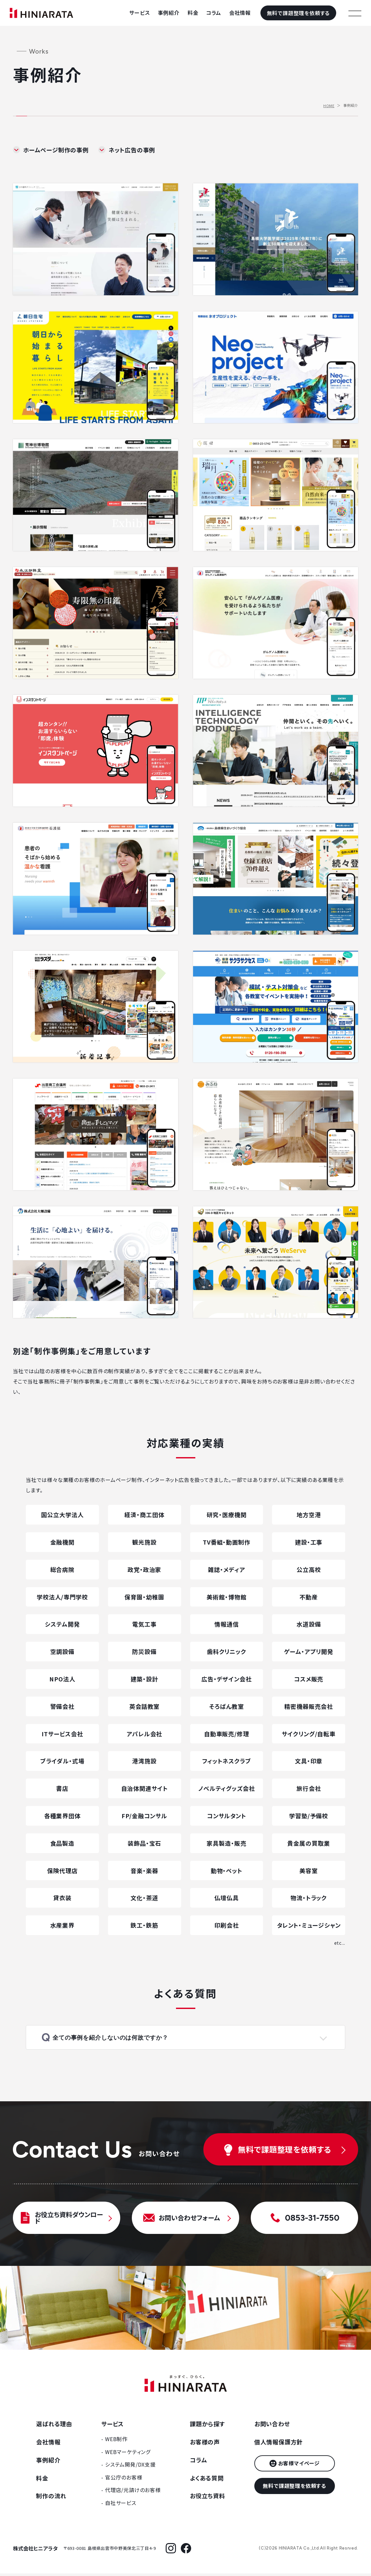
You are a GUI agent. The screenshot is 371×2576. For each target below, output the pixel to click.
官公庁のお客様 (123, 2480)
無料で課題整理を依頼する (298, 13)
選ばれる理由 (54, 2426)
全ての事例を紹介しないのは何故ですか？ (116, 2039)
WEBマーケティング (128, 2454)
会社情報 (240, 12)
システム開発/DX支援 (130, 2467)
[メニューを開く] (354, 13)
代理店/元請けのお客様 (133, 2493)
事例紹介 (169, 12)
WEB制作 (116, 2442)
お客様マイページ (299, 2466)
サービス (139, 12)
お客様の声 (205, 2444)
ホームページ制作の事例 (56, 150)
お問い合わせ (272, 2426)
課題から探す (207, 2426)
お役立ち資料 (207, 2498)
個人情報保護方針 (278, 2444)
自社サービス (120, 2506)
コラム (213, 12)
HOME (328, 105)
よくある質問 (207, 2480)
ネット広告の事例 (132, 150)
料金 (193, 12)
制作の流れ (51, 2498)
